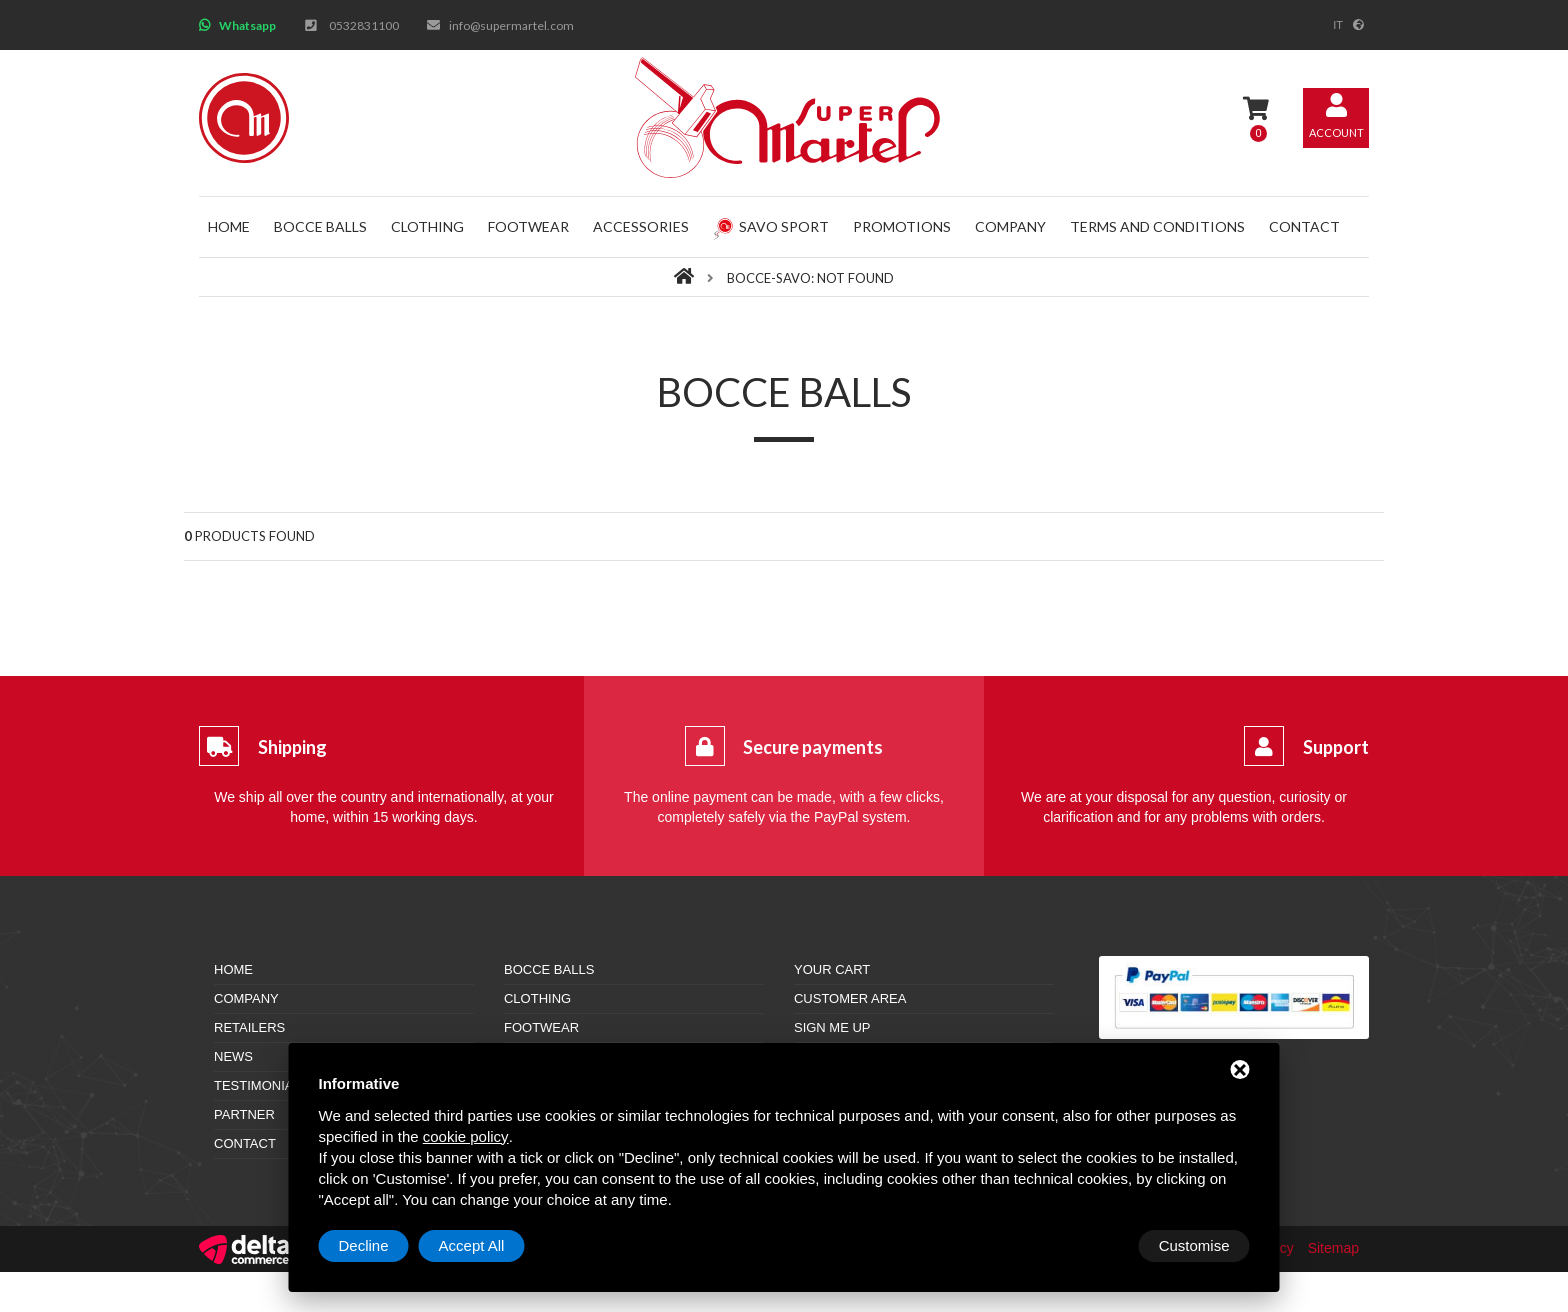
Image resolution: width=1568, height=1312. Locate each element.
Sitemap (1333, 1248)
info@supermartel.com (511, 25)
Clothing (427, 226)
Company (1010, 226)
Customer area (850, 998)
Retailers (249, 1027)
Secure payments (813, 747)
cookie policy (466, 1136)
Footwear (528, 226)
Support (1336, 747)
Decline (1089, 1245)
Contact (1304, 226)
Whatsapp (247, 25)
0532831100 (364, 25)
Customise (374, 1245)
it (1338, 25)
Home (229, 226)
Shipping (292, 747)
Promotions (902, 226)
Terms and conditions (1157, 226)
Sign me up (832, 1027)
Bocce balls (320, 226)
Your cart (832, 969)
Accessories (641, 226)
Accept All (1197, 1245)
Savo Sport (771, 226)
